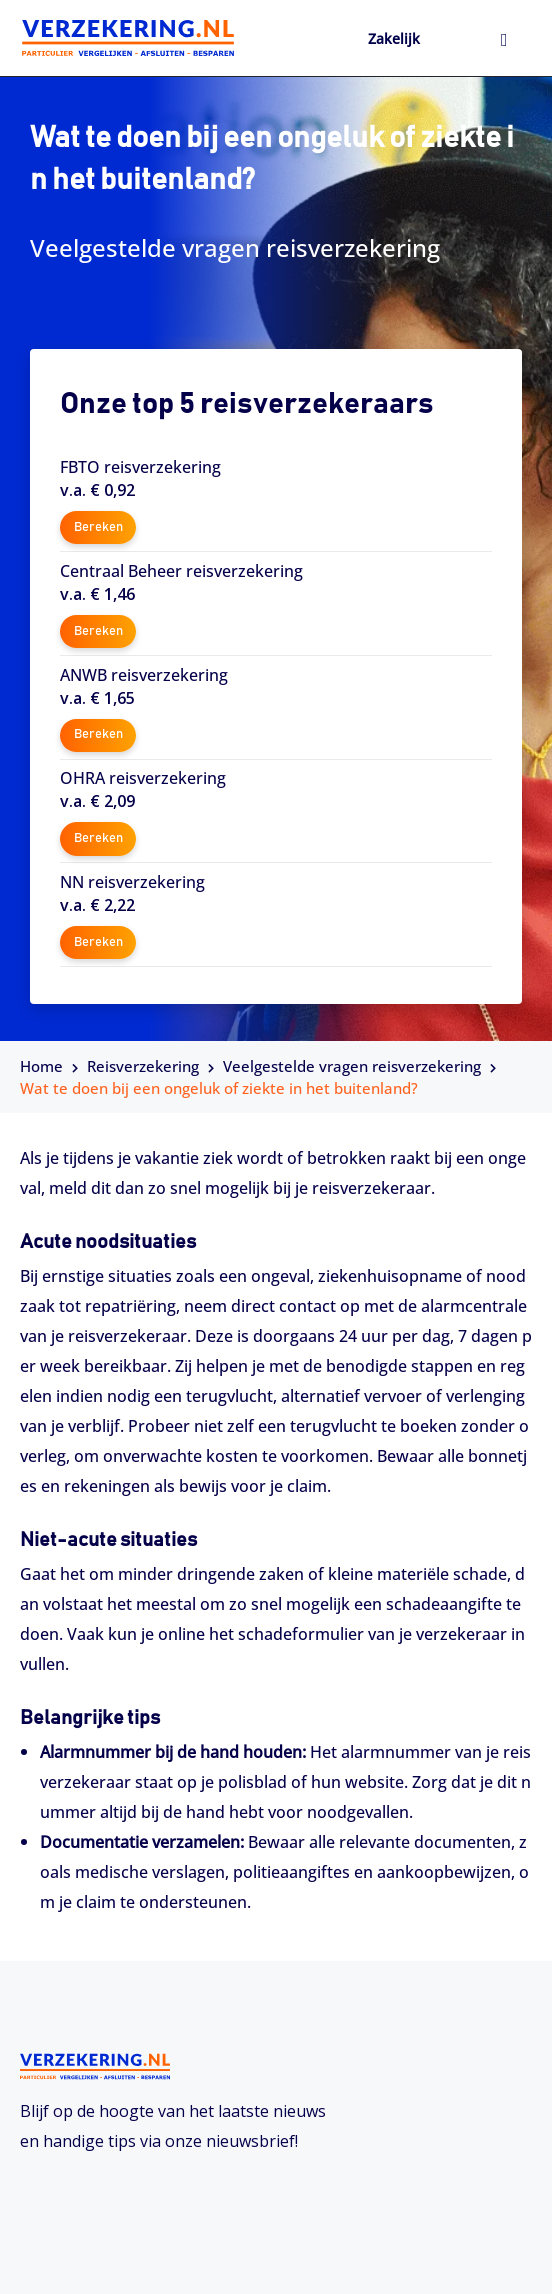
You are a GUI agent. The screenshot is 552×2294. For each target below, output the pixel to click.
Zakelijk (394, 38)
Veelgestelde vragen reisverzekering (352, 1066)
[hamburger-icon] (504, 41)
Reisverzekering (143, 1066)
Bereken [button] (98, 527)
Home (41, 1066)
